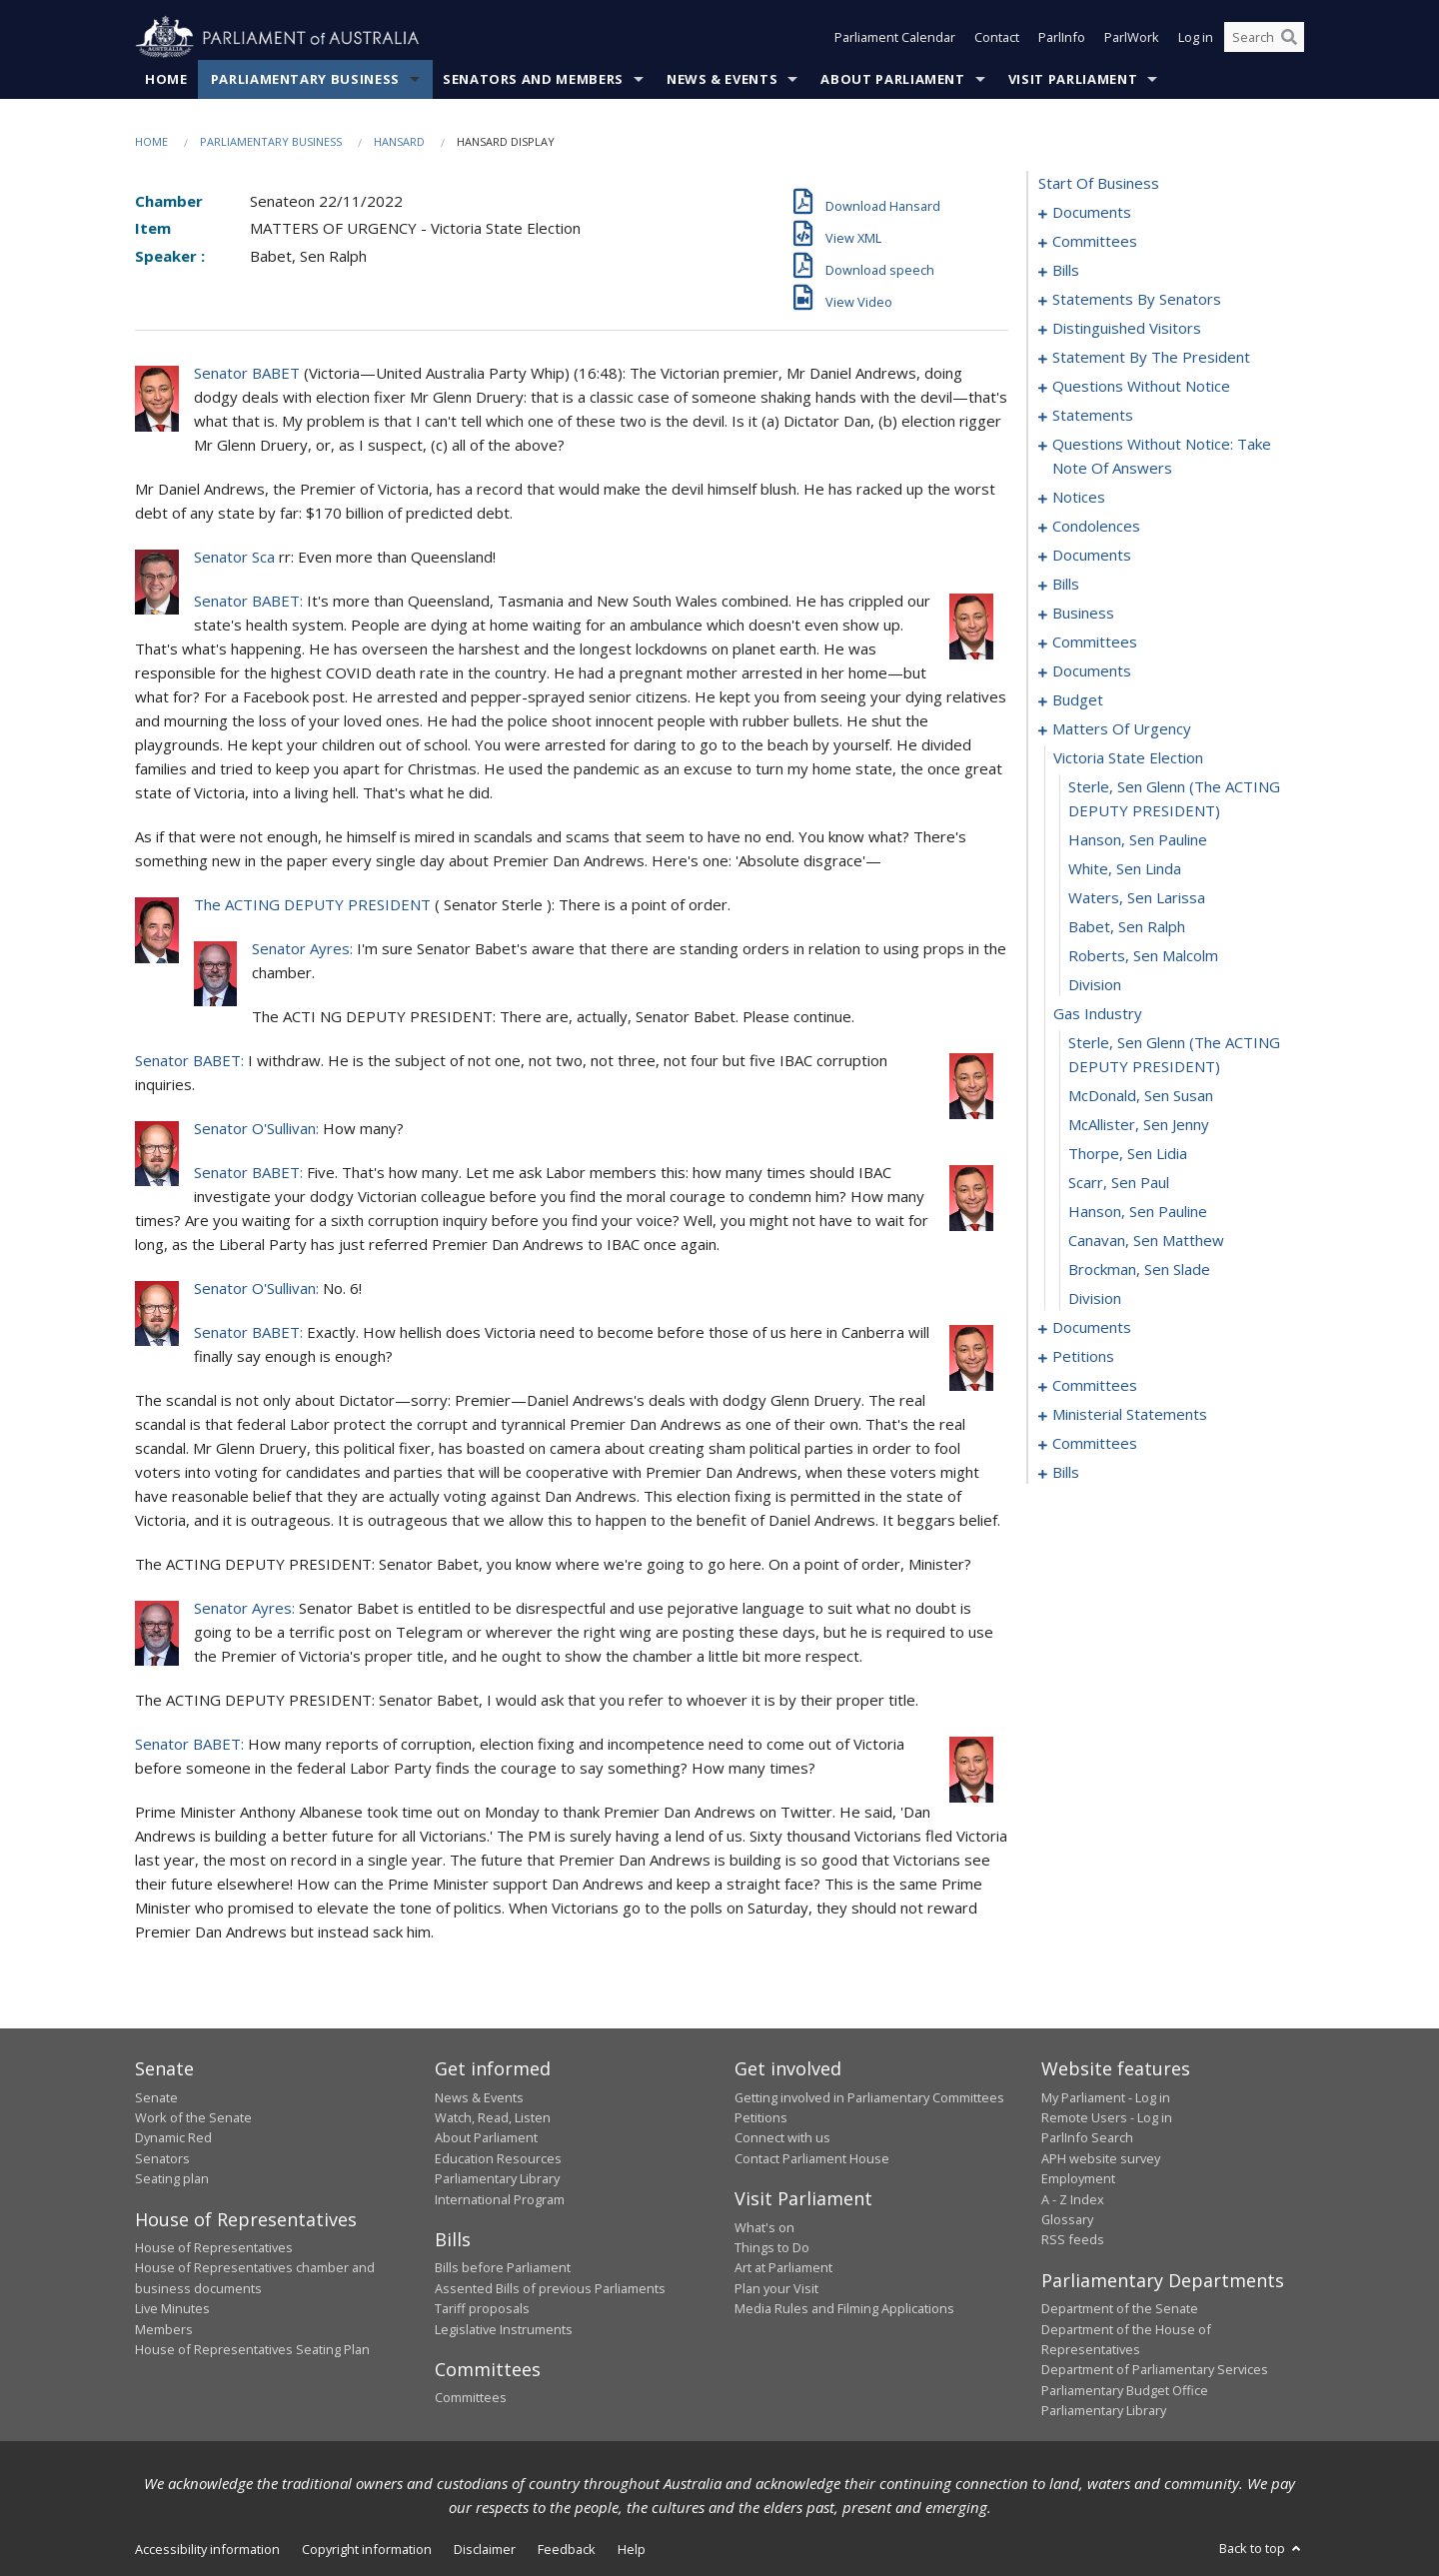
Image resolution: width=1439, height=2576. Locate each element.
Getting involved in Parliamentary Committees (869, 2097)
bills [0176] (1065, 1473)
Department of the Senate (1119, 2309)
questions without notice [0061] (1141, 387)
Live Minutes (172, 2309)
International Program (500, 2199)
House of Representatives (214, 2247)
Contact (996, 38)
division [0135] (1094, 985)
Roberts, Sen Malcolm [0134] (1143, 956)
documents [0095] (1091, 556)
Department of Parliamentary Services (1154, 2370)
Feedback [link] (567, 2549)
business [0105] (1083, 614)
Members (164, 2329)
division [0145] (1094, 1299)
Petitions (760, 2117)
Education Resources (498, 2158)
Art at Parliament (783, 2268)
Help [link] (632, 2549)
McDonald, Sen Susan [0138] (1140, 1096)
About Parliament (892, 79)
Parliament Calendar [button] (894, 38)
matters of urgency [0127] (1121, 729)
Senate (156, 2097)
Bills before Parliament (503, 2268)
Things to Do (771, 2247)
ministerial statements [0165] (1129, 1415)
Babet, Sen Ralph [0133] (1126, 927)
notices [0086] (1078, 498)
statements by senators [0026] (1136, 300)
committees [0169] (1094, 1444)
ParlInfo (1061, 38)
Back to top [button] (1261, 2548)
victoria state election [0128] (1128, 758)
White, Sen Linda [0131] (1124, 869)
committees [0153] (1094, 1386)
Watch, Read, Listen (493, 2117)
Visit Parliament (1072, 79)
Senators (162, 2158)
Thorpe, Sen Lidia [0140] (1127, 1154)
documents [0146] (1091, 1328)
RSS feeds (1072, 2240)
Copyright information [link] (367, 2549)
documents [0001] (1091, 213)
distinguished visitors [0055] (1126, 329)
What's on (764, 2227)
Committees (471, 2398)
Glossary (1067, 2219)
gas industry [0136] (1097, 1014)
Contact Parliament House (811, 2158)
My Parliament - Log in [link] (1105, 2097)
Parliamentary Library (497, 2179)
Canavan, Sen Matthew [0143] (1146, 1241)
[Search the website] (1264, 38)
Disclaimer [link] (485, 2549)
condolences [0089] (1096, 527)
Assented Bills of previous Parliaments (550, 2288)
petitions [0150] (1083, 1357)
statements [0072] (1092, 416)
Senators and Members (533, 79)
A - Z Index (1072, 2199)
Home (166, 79)
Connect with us (782, 2138)
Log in (1195, 38)
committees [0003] (1094, 242)
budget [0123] (1077, 700)
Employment (1078, 2179)
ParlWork (1131, 38)
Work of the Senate (193, 2117)
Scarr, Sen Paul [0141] (1118, 1183)
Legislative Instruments (504, 2329)
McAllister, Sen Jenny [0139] (1138, 1125)
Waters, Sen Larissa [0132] (1136, 898)
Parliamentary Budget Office (1124, 2390)
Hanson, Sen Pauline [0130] (1137, 840)
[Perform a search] (1289, 38)
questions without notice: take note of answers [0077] (1161, 457)
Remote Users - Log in (1106, 2117)
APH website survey (1100, 2158)
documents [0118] (1091, 671)
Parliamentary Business (305, 79)
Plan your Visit (776, 2288)
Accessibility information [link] (207, 2549)
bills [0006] (1065, 271)
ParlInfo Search (1087, 2138)
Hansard (399, 141)
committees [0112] (1094, 642)
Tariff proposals (482, 2309)
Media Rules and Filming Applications (844, 2309)
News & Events (722, 79)
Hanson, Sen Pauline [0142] (1137, 1212)
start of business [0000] (1098, 184)
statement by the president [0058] (1151, 358)
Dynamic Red (173, 2138)
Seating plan (172, 2179)
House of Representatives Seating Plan (252, 2349)
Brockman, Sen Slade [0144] (1139, 1270)
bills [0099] (1065, 585)
